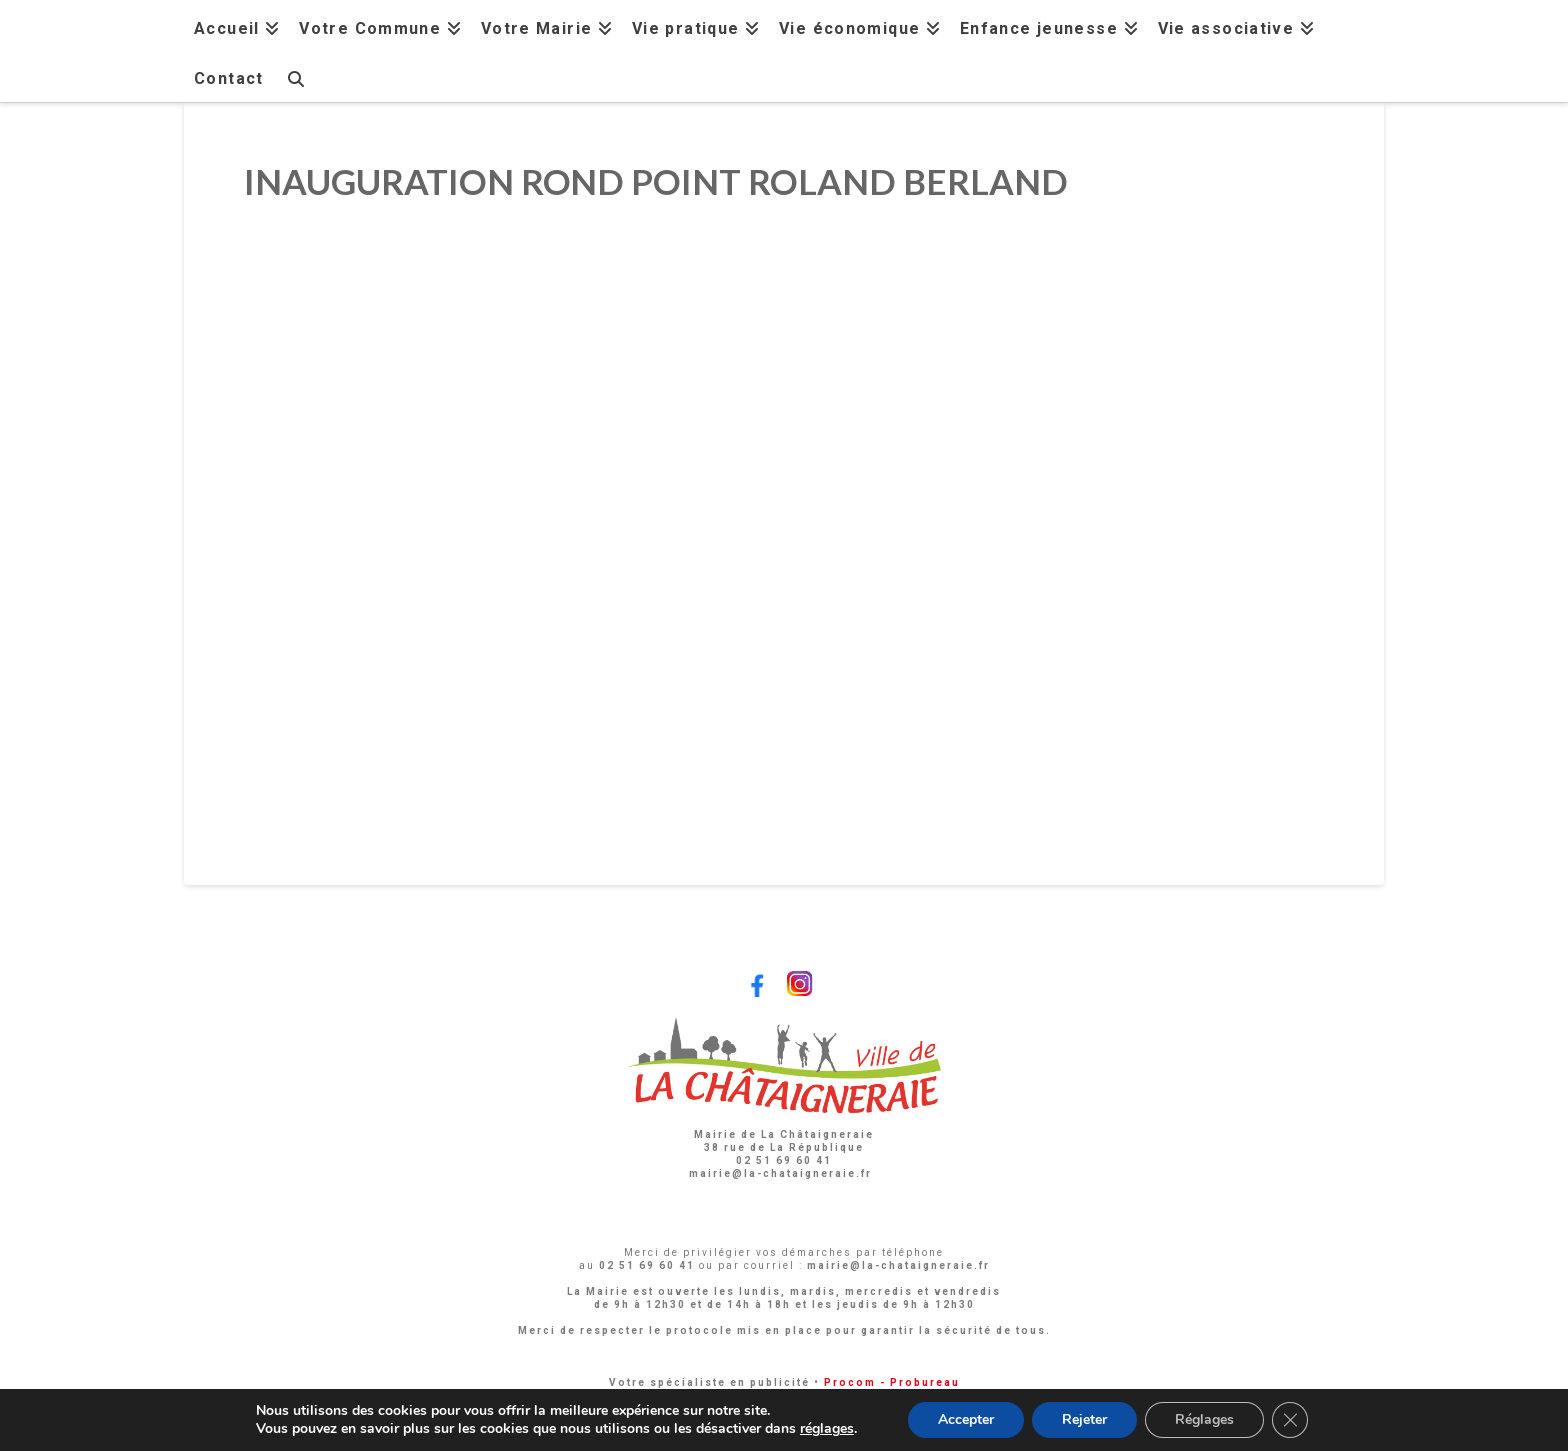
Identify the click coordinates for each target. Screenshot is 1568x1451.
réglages (827, 1429)
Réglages (1204, 1419)
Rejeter (1084, 1419)
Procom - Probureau (892, 1382)
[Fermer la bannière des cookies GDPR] (1290, 1420)
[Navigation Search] (295, 76)
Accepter (966, 1419)
